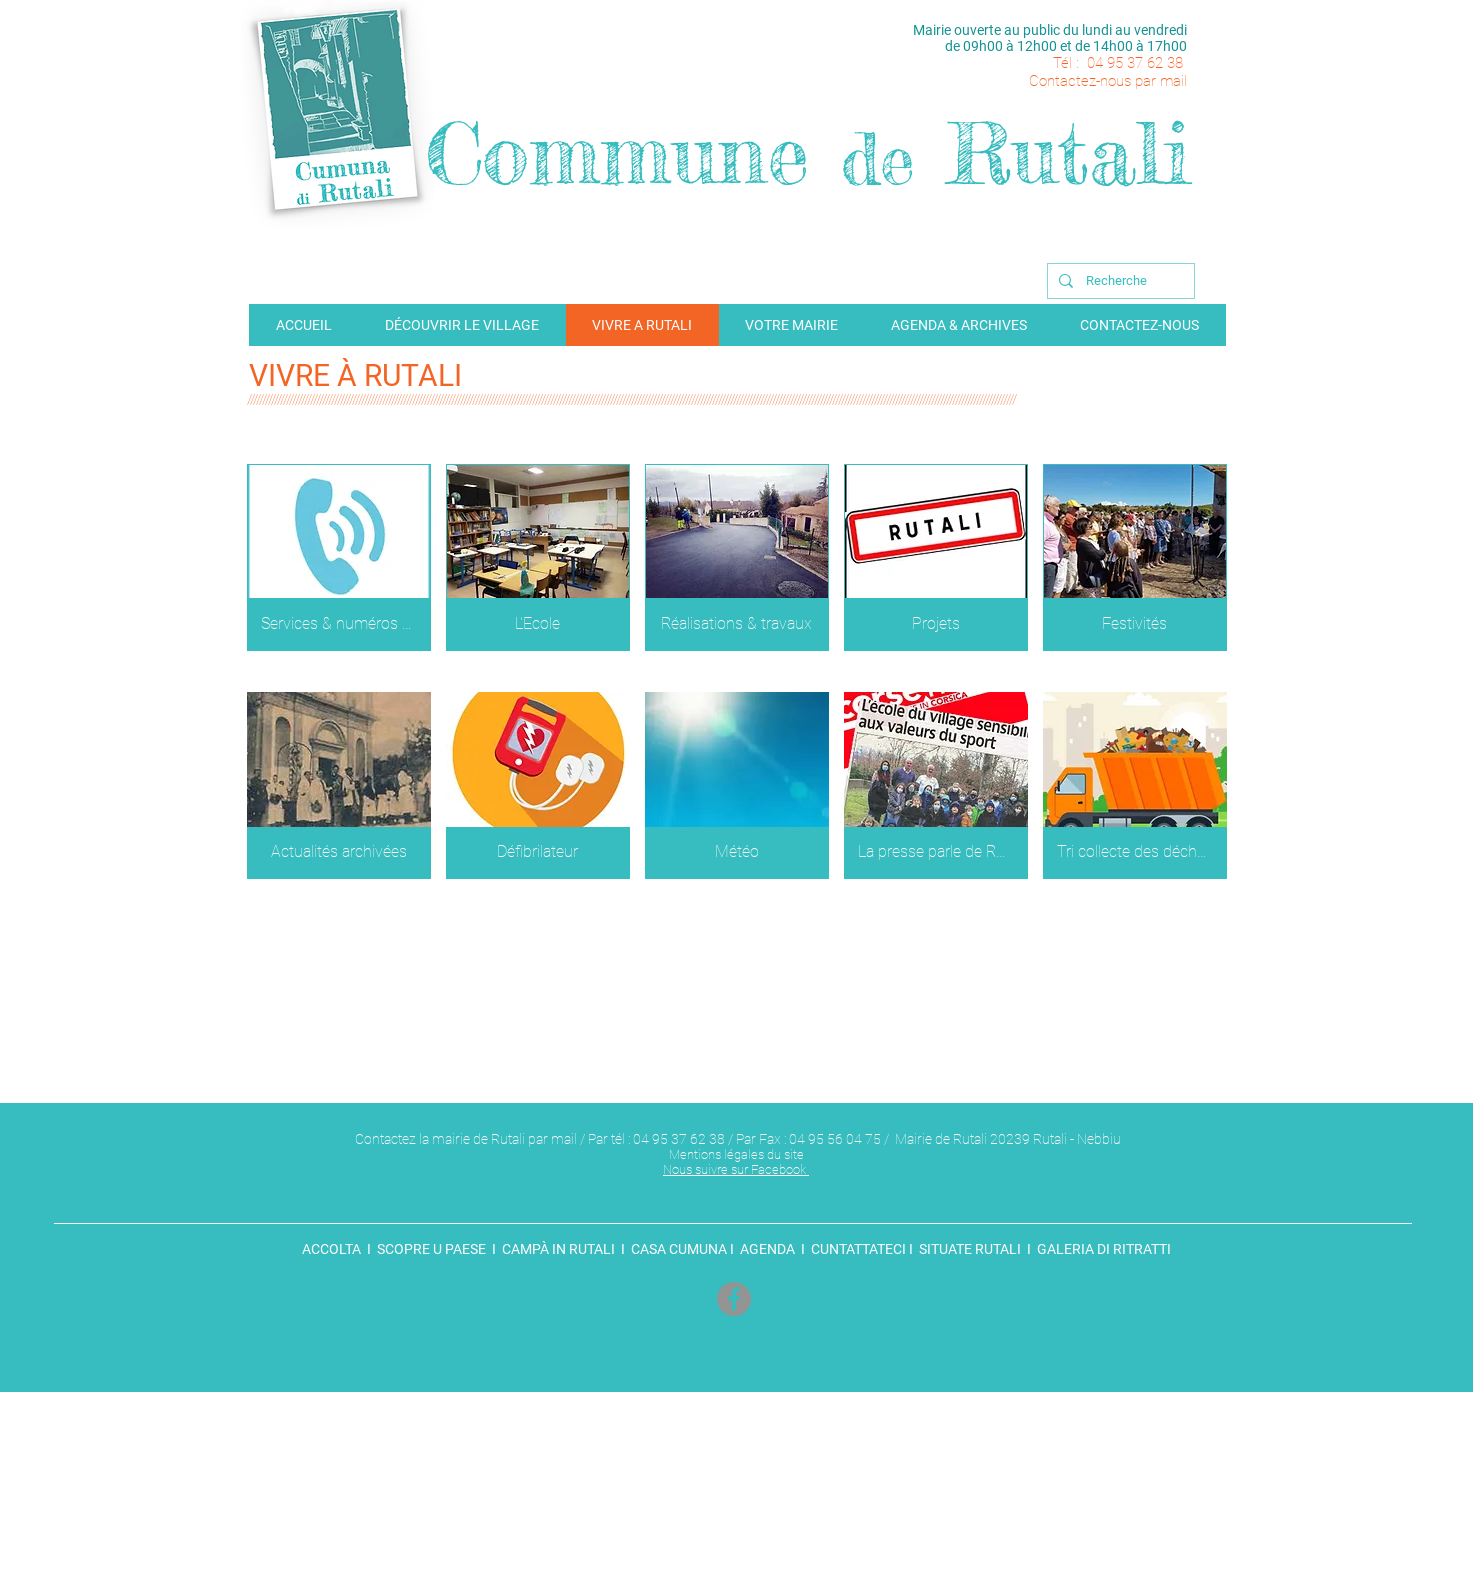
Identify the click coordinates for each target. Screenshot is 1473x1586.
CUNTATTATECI (857, 1249)
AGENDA (767, 1249)
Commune (617, 153)
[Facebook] (734, 1299)
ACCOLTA (334, 1249)
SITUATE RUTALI (970, 1249)
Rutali (1069, 153)
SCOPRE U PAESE (431, 1249)
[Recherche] (1119, 281)
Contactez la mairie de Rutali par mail (466, 1139)
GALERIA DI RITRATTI (1102, 1249)
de (878, 158)
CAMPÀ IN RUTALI (558, 1249)
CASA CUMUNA (677, 1249)
